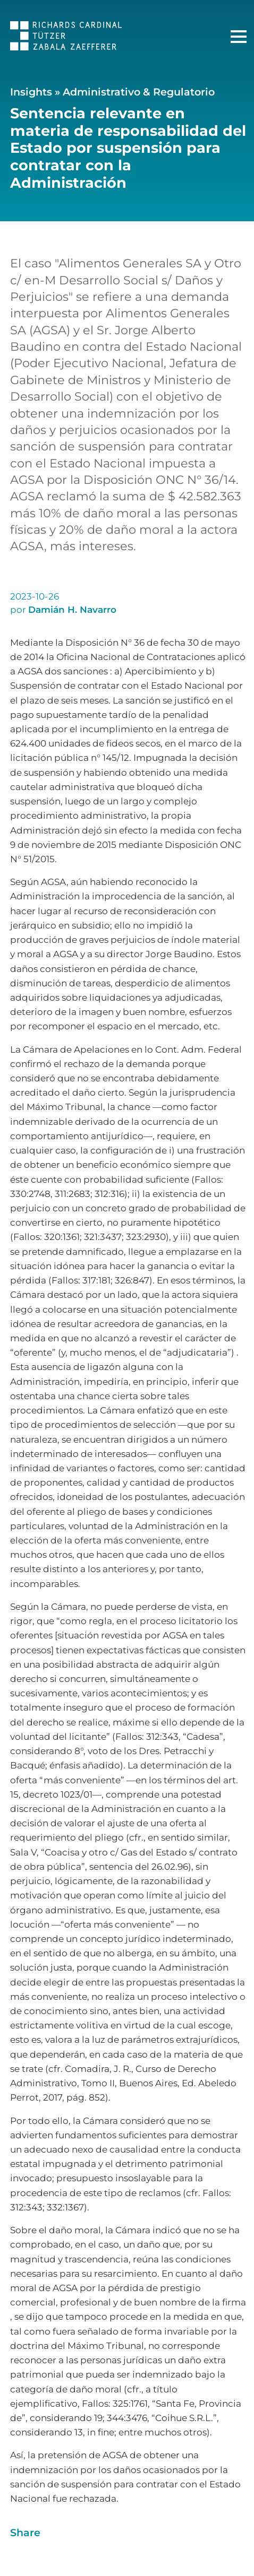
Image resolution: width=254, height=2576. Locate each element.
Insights (31, 91)
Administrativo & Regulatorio (139, 91)
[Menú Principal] (239, 37)
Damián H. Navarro (72, 609)
